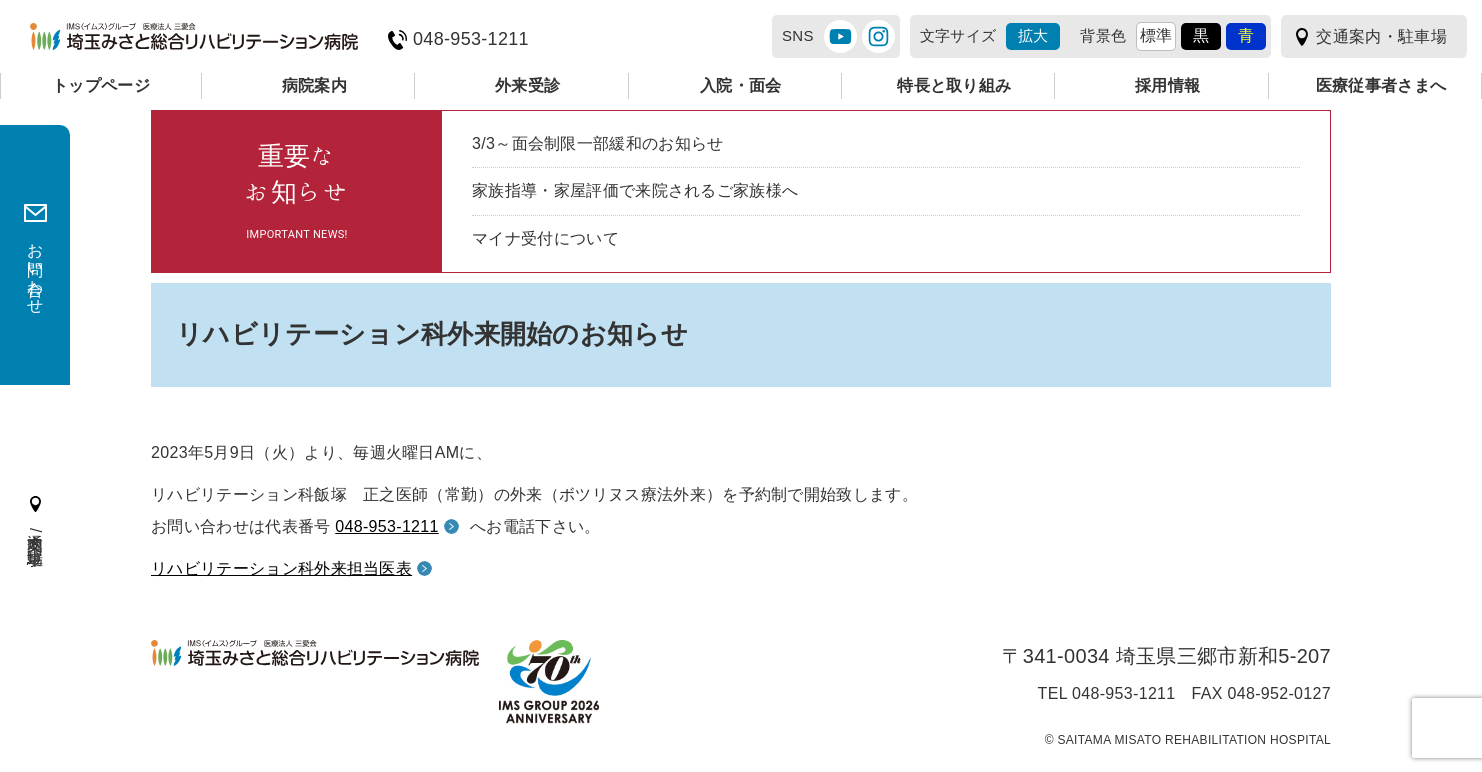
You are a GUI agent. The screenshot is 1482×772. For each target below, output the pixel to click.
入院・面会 (741, 85)
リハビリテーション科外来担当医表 (281, 568)
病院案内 (314, 85)
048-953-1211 (471, 39)
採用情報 (1167, 85)
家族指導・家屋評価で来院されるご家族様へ (635, 190)
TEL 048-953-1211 (1107, 694)
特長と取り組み (954, 85)
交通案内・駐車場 (1381, 36)
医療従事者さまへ (1381, 85)
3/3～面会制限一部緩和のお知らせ (598, 143)
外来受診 (527, 85)
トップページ (101, 85)
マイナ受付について (545, 238)
